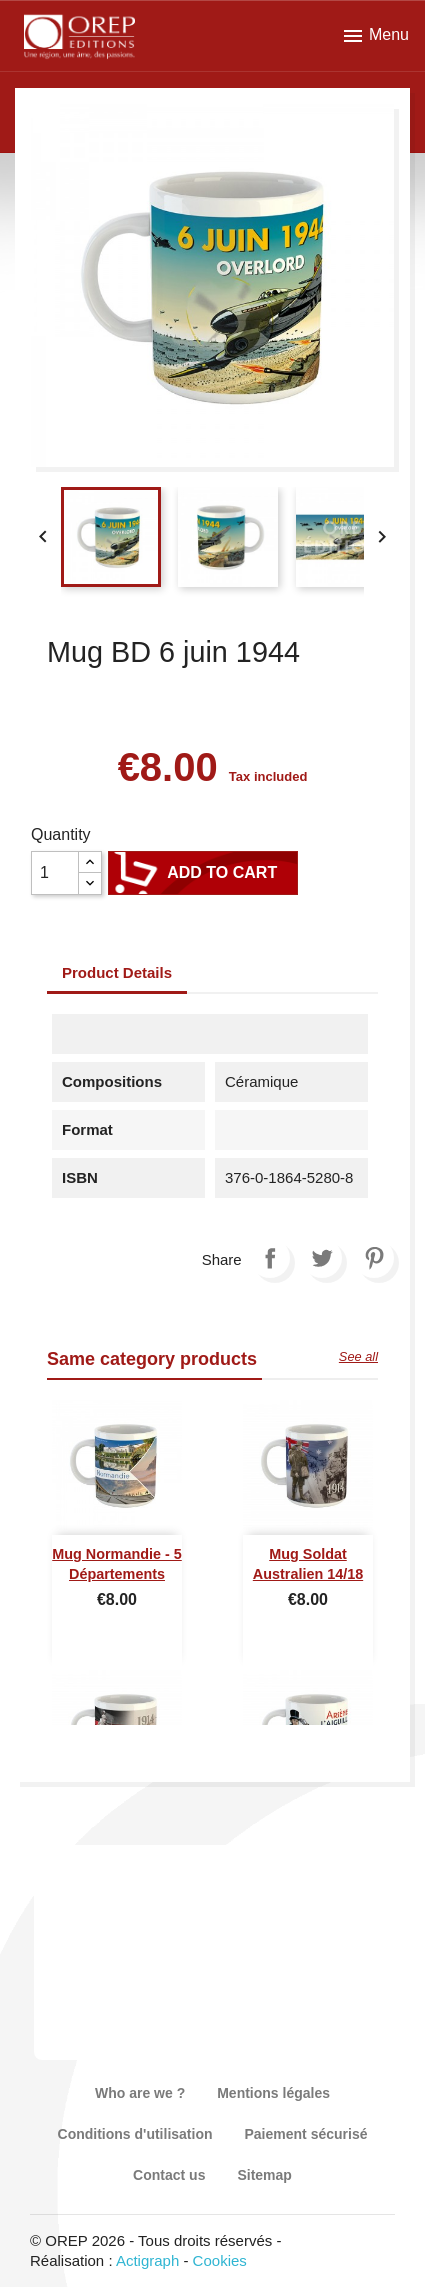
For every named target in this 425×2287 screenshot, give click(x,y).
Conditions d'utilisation (135, 2134)
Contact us (169, 2175)
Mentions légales (273, 2093)
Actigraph (147, 2260)
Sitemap (264, 2175)
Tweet (322, 1258)
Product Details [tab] (117, 972)
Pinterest (374, 1258)
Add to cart (203, 873)
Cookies (220, 2260)
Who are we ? (140, 2093)
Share (270, 1258)
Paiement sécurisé (306, 2134)
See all (358, 1356)
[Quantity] (55, 873)
